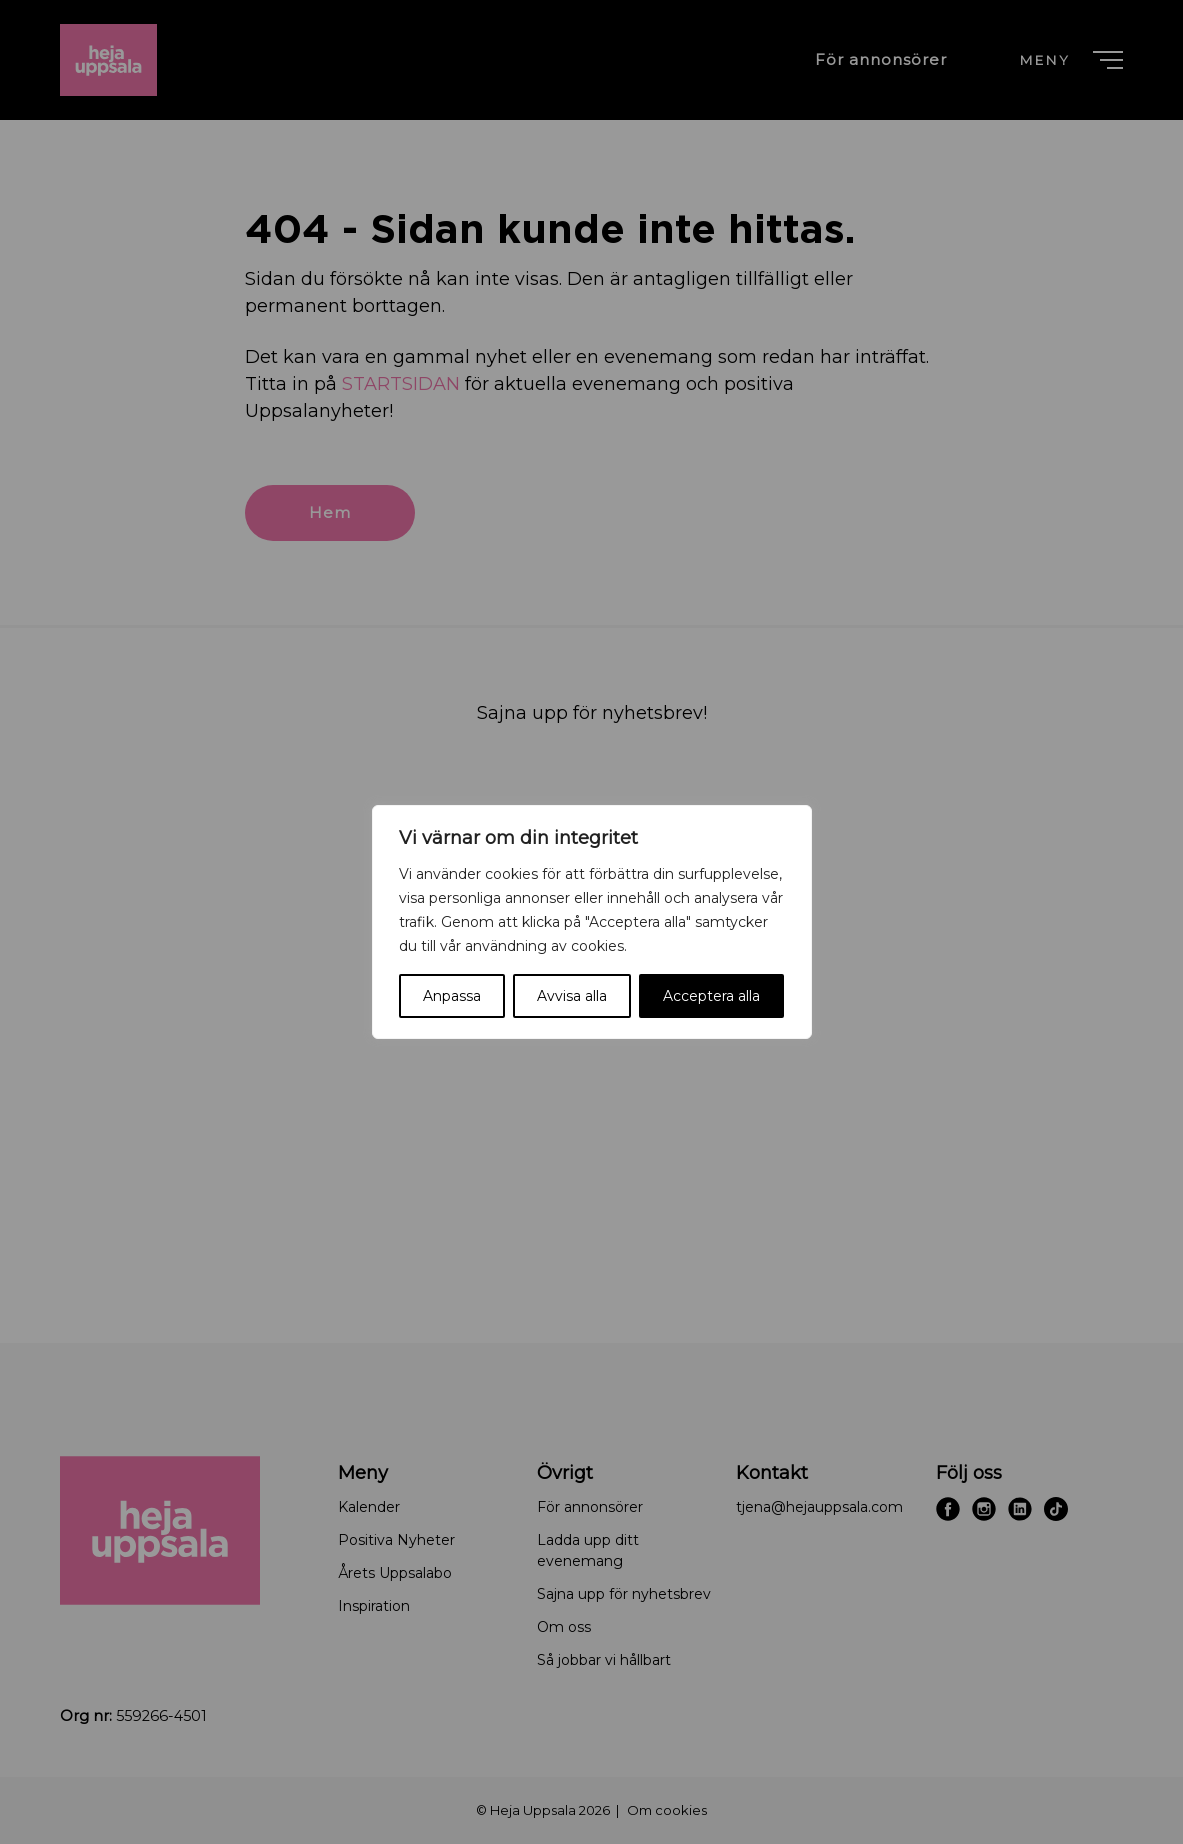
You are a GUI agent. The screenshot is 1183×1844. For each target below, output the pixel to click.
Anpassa (452, 996)
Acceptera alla (711, 996)
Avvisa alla (572, 996)
